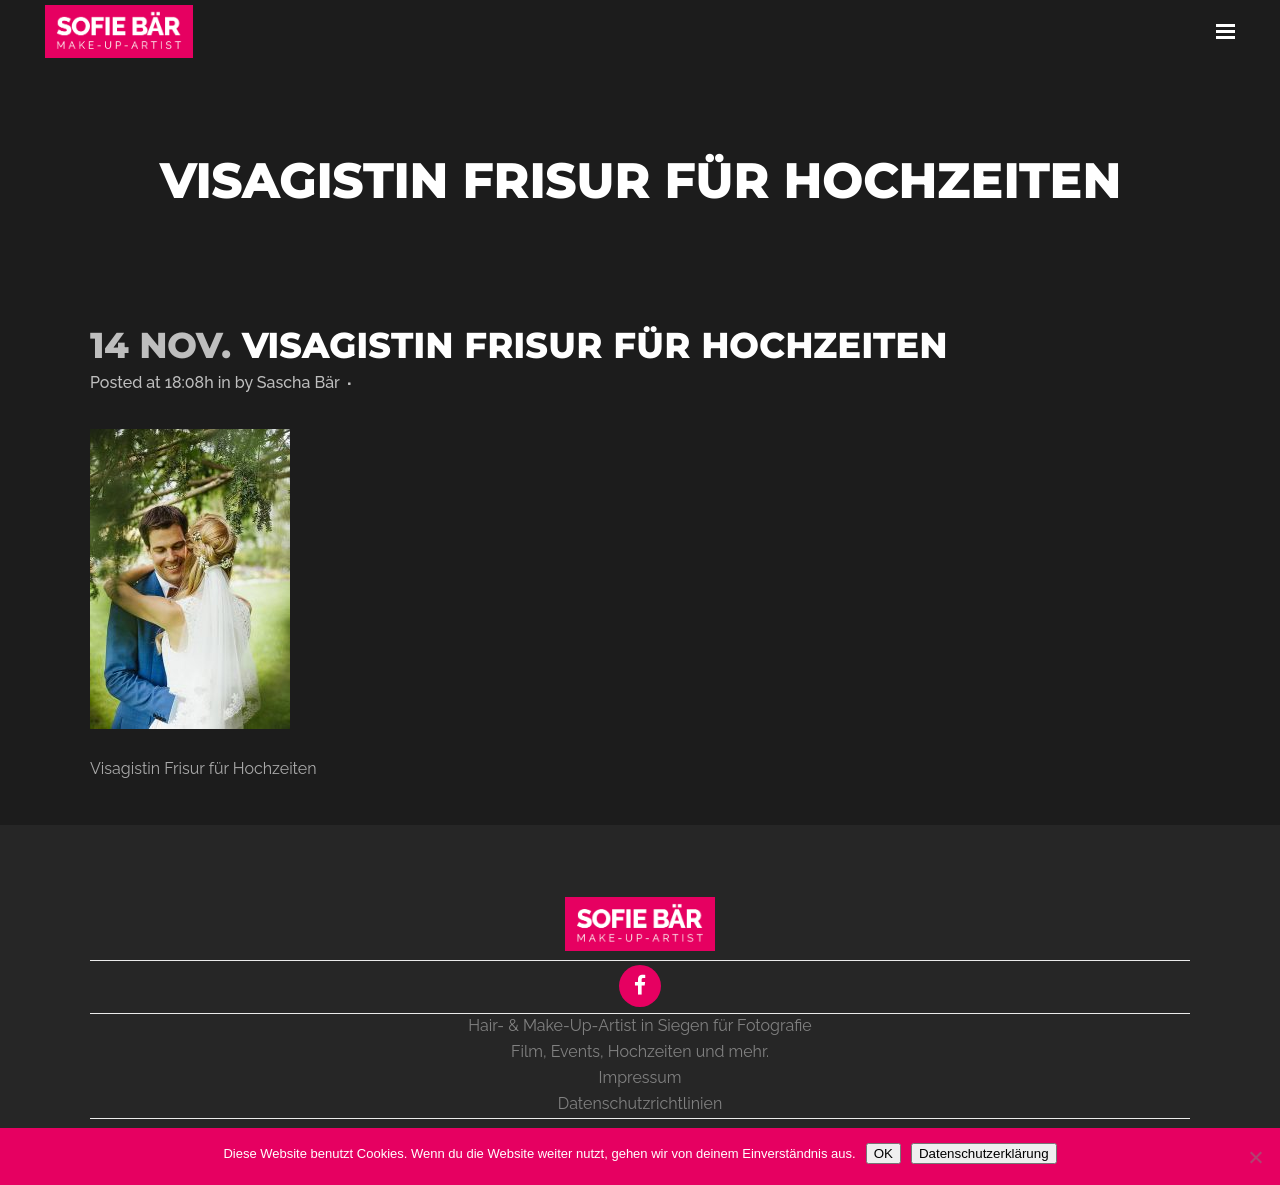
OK (883, 1153)
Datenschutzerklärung (984, 1153)
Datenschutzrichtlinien (640, 1103)
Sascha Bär (298, 382)
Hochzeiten (650, 1051)
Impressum (640, 1077)
